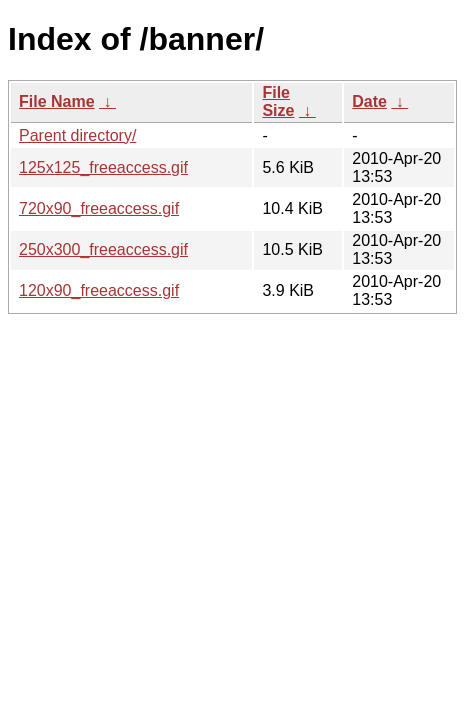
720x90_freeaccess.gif (99, 208)
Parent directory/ (77, 135)
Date (369, 101)
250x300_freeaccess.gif (103, 249)
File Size (278, 101)
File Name (57, 101)
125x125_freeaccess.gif (103, 167)
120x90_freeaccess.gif (99, 290)
